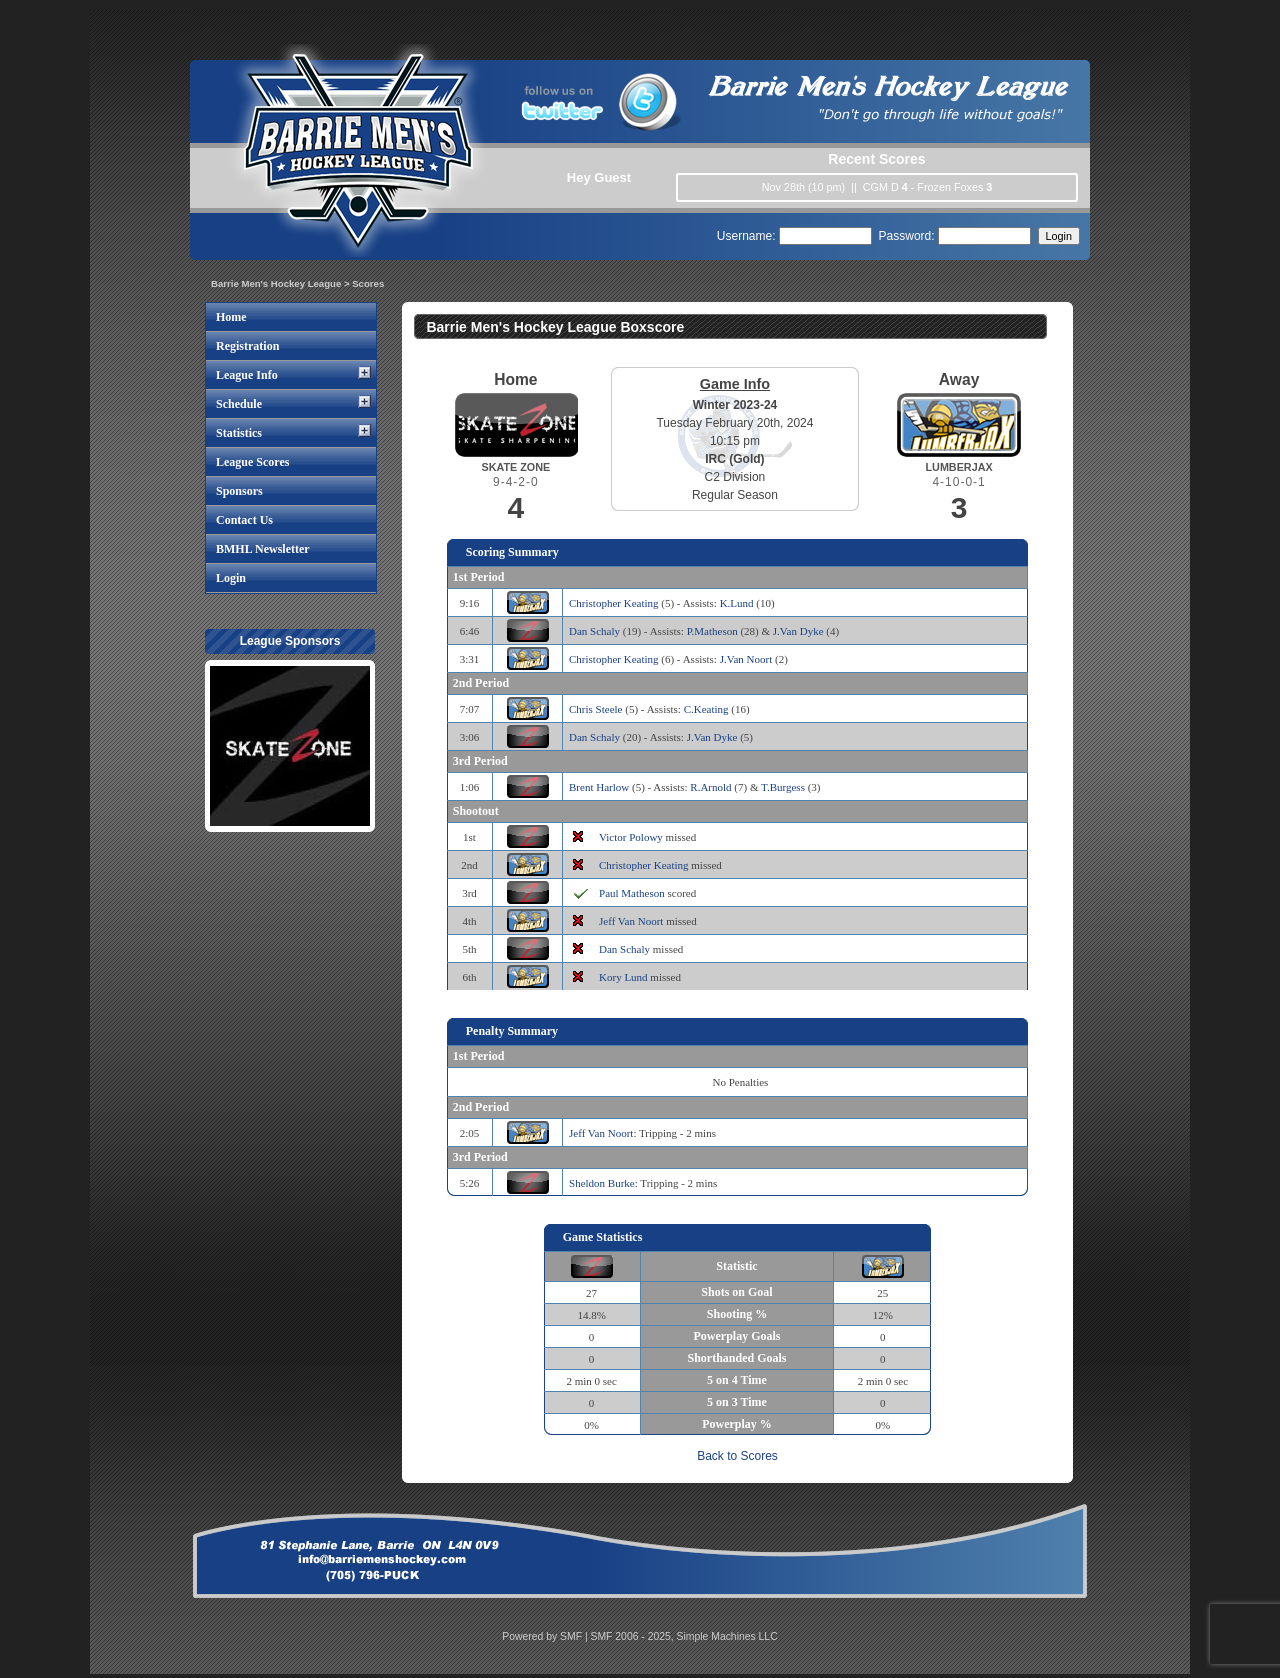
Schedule (239, 404)
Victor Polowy (631, 837)
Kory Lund (623, 977)
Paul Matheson (632, 893)
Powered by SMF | (546, 1636)
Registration (247, 346)
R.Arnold (710, 787)
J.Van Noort (746, 659)
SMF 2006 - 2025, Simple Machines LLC (684, 1636)
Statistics (239, 433)
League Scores (252, 462)
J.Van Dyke (798, 631)
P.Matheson (712, 631)
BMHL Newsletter (263, 549)
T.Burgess (783, 787)
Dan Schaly (594, 631)
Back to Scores (737, 1456)
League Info (247, 375)
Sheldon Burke (602, 1183)
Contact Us (244, 520)
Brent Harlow (599, 787)
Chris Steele (595, 709)
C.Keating (706, 709)
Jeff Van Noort (631, 921)
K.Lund (737, 603)
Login (231, 578)
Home (231, 317)
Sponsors (239, 491)
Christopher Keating (614, 603)
